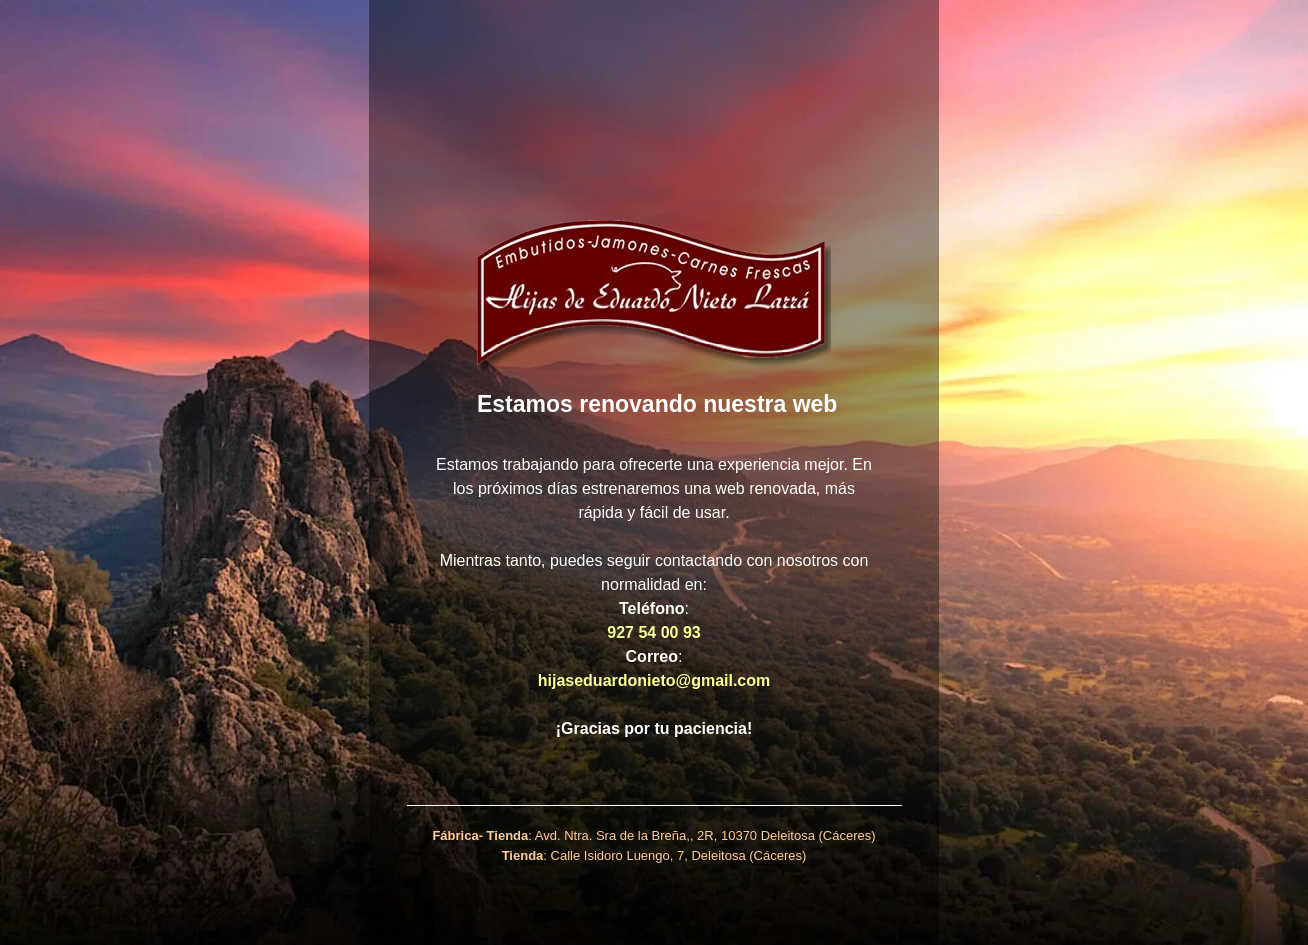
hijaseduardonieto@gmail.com (654, 680)
